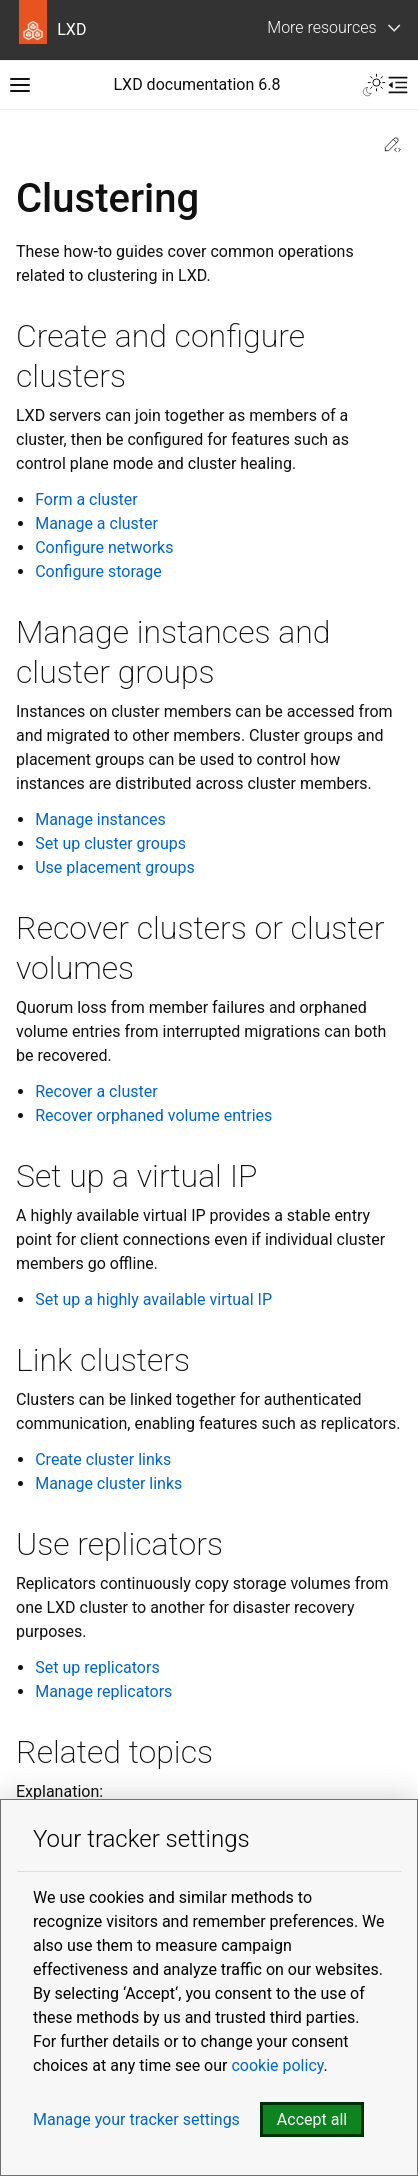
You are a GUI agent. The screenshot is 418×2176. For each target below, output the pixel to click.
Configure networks (104, 547)
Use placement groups (115, 867)
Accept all (312, 2119)
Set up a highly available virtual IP (153, 1299)
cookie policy (277, 2065)
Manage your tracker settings (136, 2119)
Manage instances (100, 819)
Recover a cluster (96, 1091)
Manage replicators (103, 1691)
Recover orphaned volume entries (153, 1115)
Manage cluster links (108, 1483)
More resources (321, 27)
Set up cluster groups (110, 843)
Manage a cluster (96, 523)
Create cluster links (103, 1459)
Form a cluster (86, 499)
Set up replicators (97, 1667)
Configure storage (98, 571)
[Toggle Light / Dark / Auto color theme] (374, 85)
